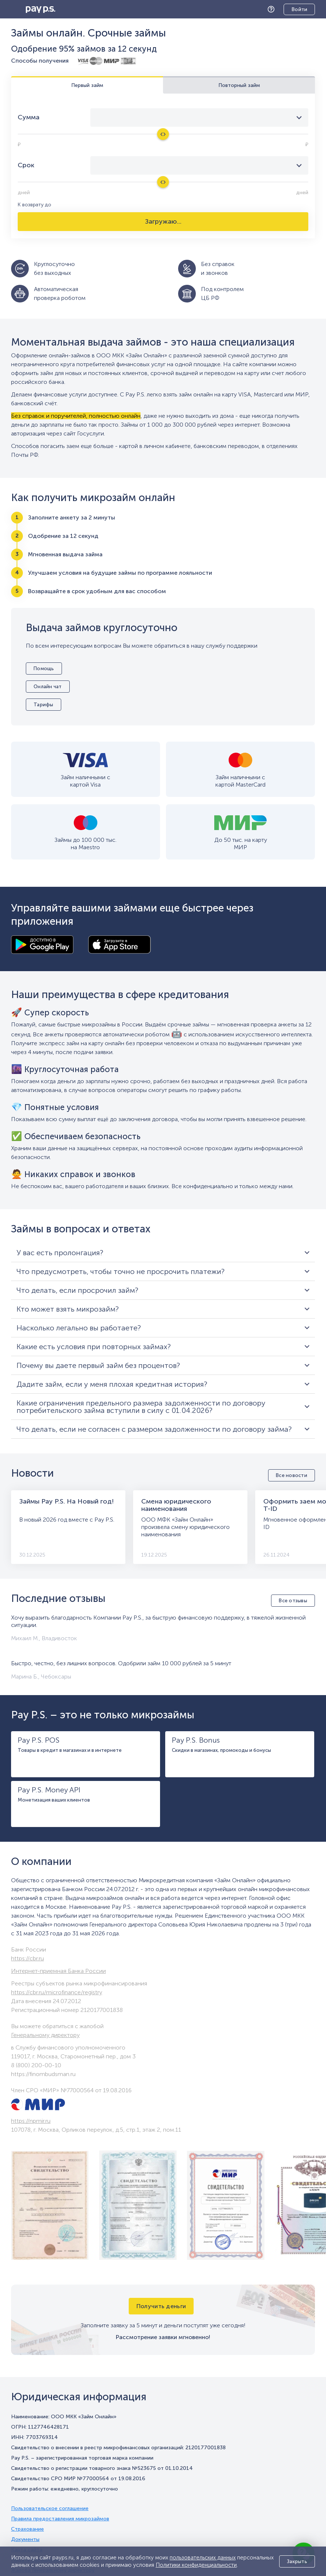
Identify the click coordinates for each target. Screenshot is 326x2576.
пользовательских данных (203, 2557)
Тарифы (43, 704)
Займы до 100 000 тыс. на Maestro (86, 843)
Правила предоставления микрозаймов (60, 2519)
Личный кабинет (294, 10)
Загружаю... (163, 221)
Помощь (273, 9)
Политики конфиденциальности (196, 2565)
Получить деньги (161, 2306)
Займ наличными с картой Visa (85, 781)
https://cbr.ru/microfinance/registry (56, 1992)
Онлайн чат (48, 686)
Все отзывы (293, 1600)
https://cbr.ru (27, 1958)
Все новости (291, 1475)
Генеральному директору (45, 2034)
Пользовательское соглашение (50, 2509)
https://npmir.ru (31, 2120)
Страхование (27, 2529)
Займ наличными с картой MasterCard (240, 781)
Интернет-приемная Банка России (58, 1970)
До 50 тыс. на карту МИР (240, 843)
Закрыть (297, 2561)
